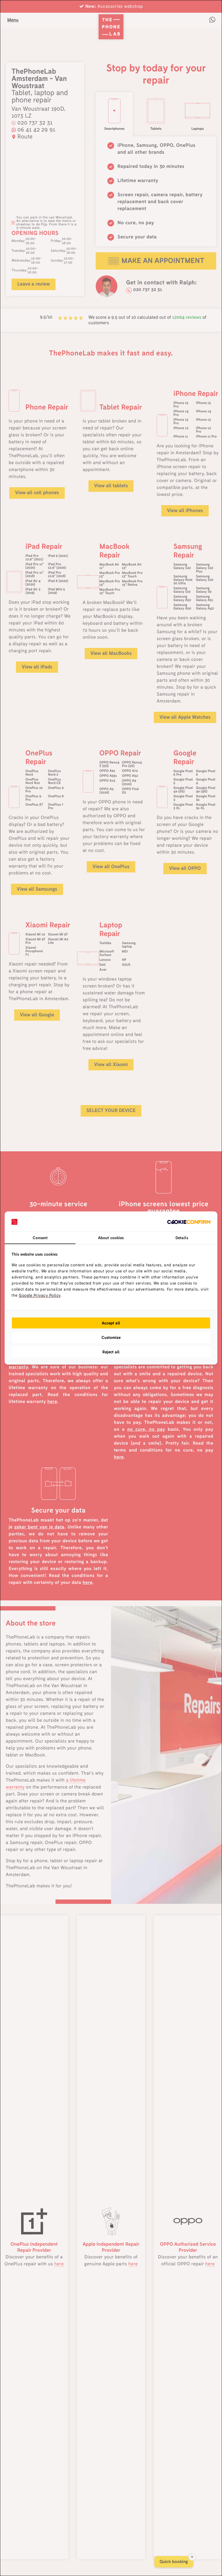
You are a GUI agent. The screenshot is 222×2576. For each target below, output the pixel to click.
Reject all (111, 1352)
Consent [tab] (40, 1237)
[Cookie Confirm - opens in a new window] (188, 1221)
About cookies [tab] (111, 1237)
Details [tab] (181, 1237)
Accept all (111, 1323)
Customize (111, 1337)
